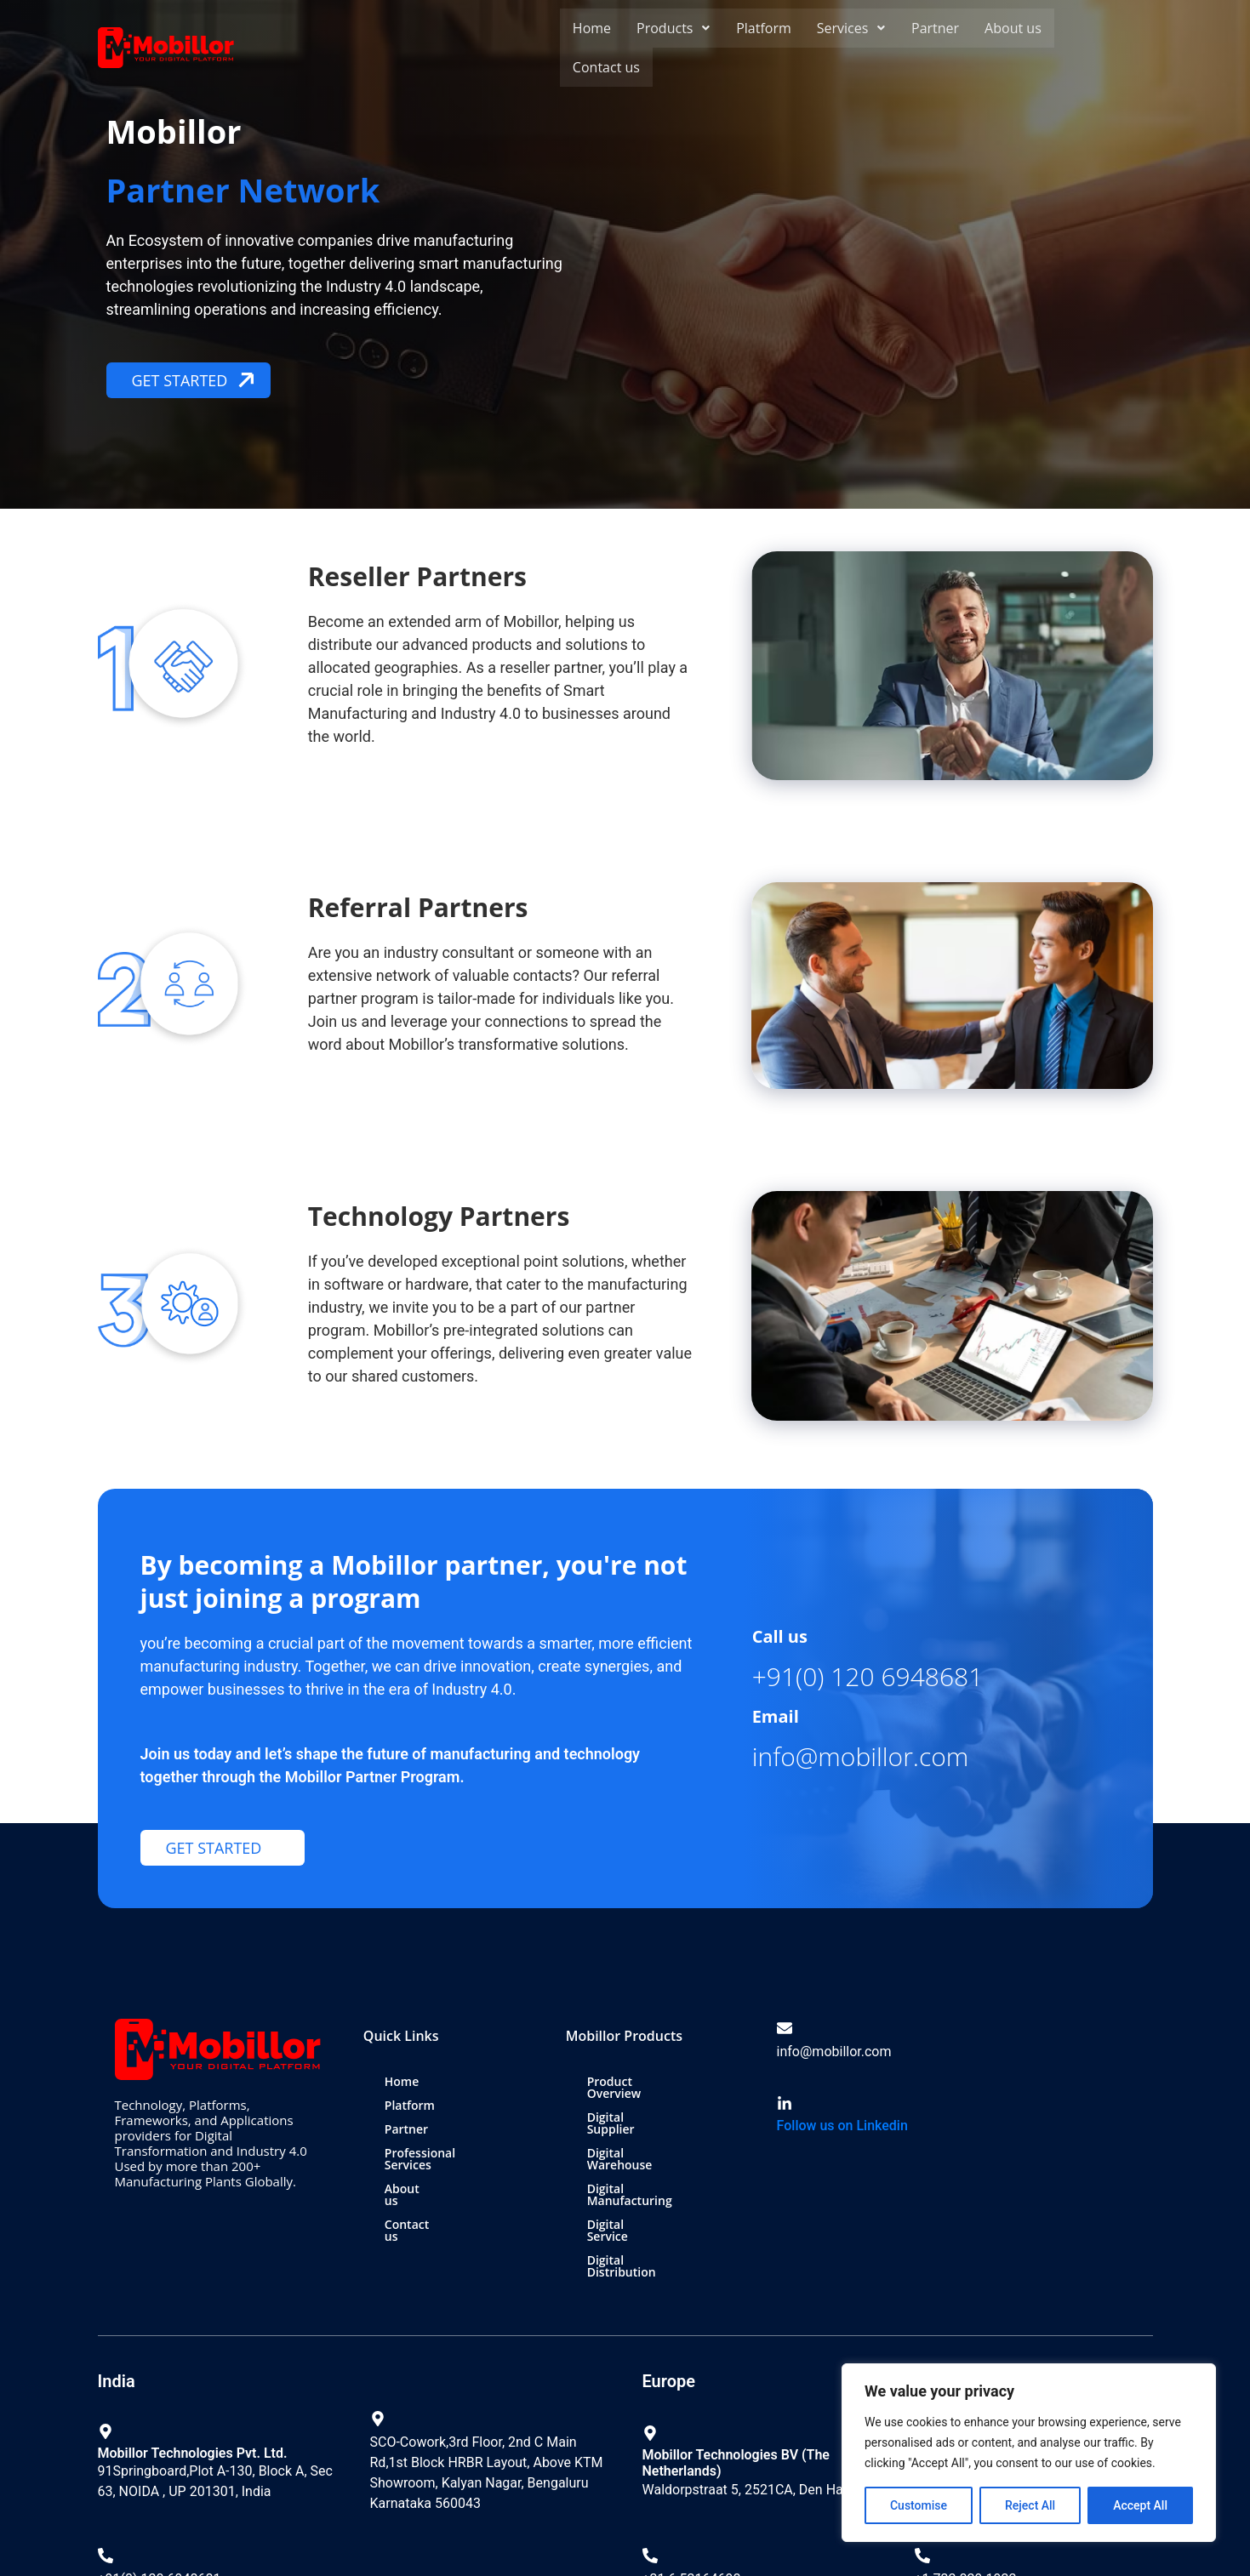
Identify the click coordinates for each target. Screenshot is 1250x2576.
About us (1010, 28)
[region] (1029, 2452)
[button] (673, 28)
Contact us (606, 67)
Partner (932, 28)
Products (672, 28)
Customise (918, 2505)
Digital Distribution (641, 2200)
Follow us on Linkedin (842, 2125)
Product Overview (638, 2081)
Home (592, 28)
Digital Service (629, 2177)
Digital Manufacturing (649, 2153)
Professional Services (445, 2153)
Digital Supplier (631, 2105)
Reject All (1030, 2505)
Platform (762, 28)
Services (849, 28)
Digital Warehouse (640, 2129)
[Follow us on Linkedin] (784, 2104)
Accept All (1140, 2505)
